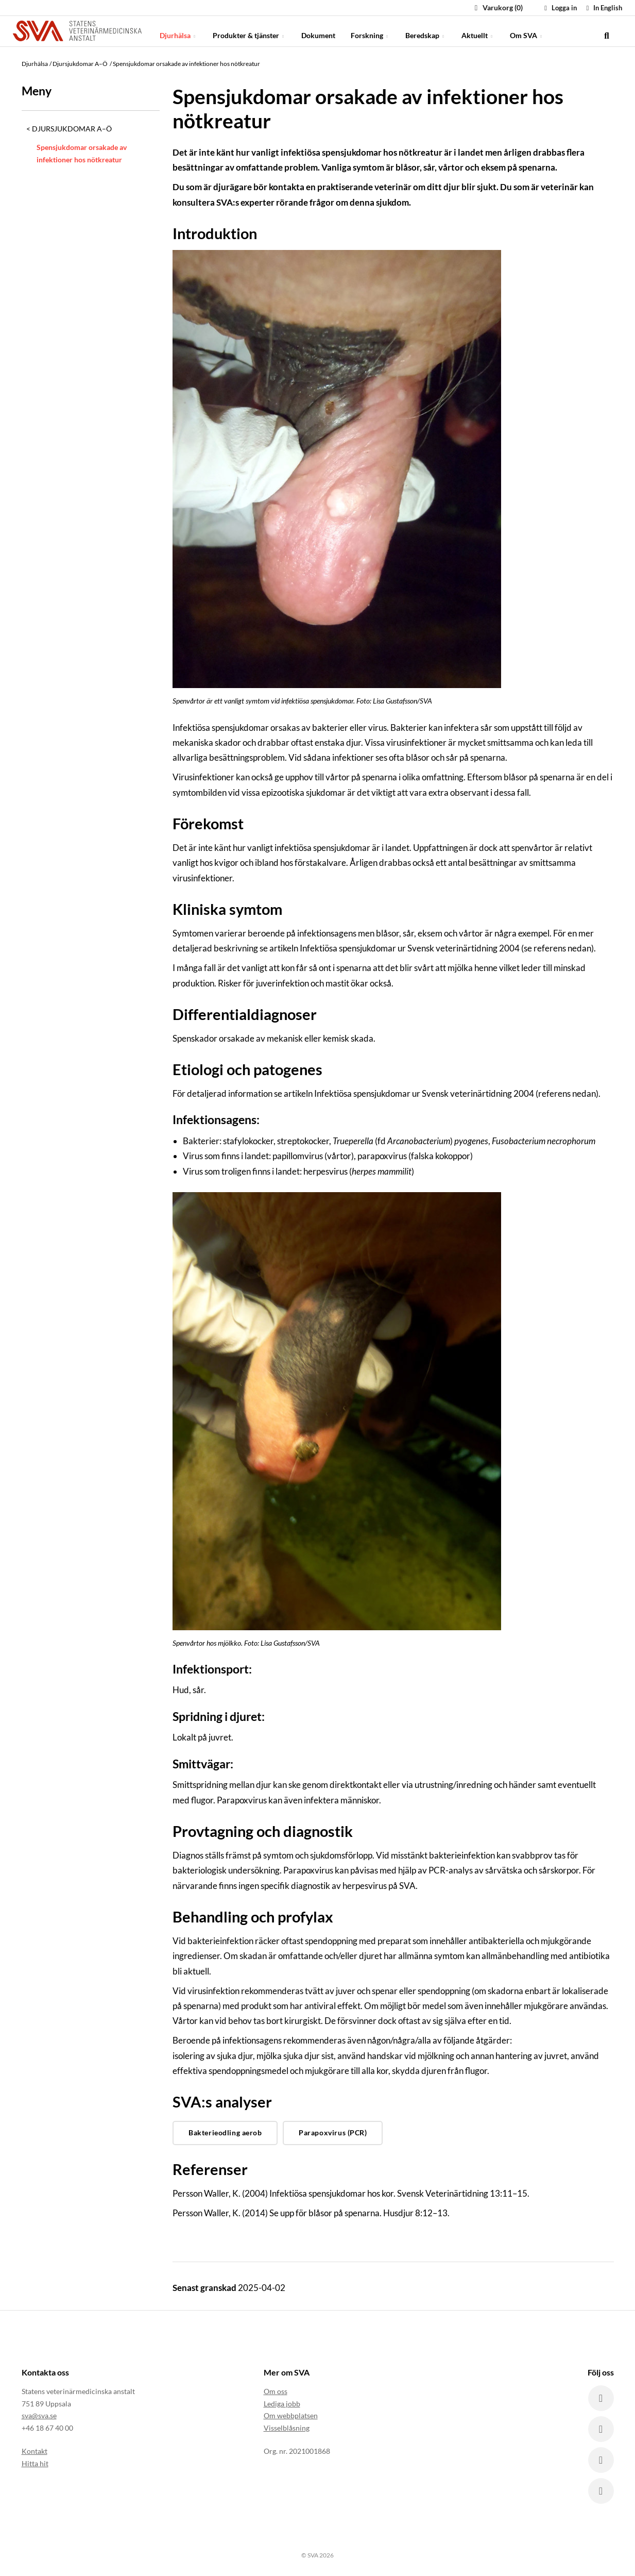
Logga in (559, 8)
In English (602, 8)
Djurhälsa (178, 30)
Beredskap (425, 30)
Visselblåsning (287, 2427)
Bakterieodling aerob (225, 2132)
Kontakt (34, 2451)
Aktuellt (477, 30)
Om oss (275, 2391)
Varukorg (497, 7)
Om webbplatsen (291, 2415)
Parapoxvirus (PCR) (333, 2132)
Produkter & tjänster (249, 30)
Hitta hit (35, 2463)
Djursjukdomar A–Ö (72, 128)
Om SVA (527, 30)
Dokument (318, 30)
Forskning (370, 30)
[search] (606, 30)
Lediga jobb (282, 2403)
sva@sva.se (39, 2415)
